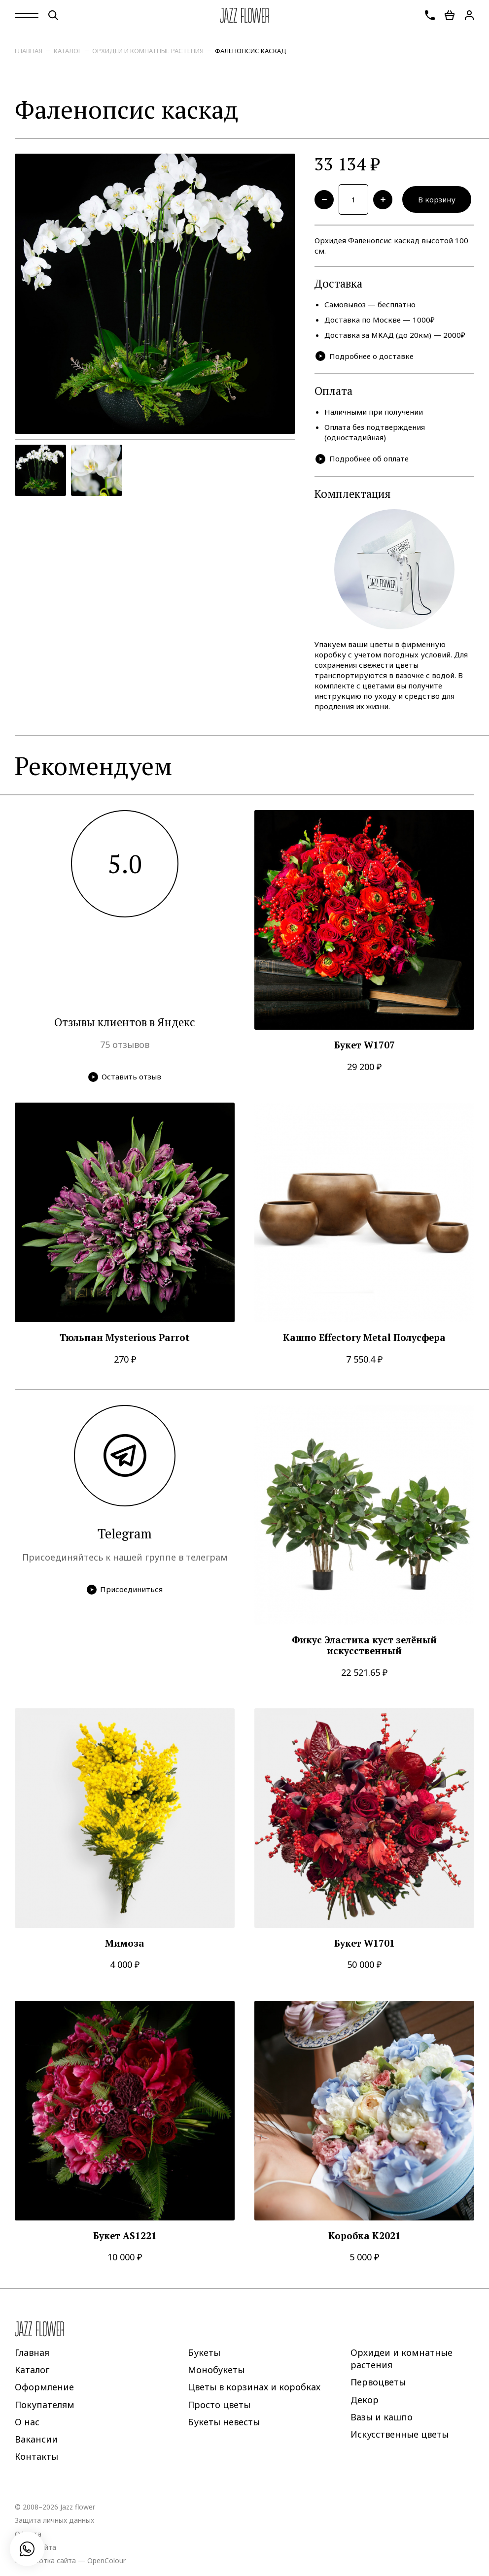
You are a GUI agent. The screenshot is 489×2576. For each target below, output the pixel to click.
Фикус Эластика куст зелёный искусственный (364, 1645)
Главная (28, 50)
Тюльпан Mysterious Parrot (125, 1337)
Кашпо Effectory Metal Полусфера (364, 1337)
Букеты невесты (224, 2422)
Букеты (204, 2352)
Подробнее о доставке (364, 356)
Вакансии (36, 2439)
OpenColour (106, 2560)
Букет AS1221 (125, 2236)
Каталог (67, 50)
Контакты (36, 2457)
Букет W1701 (364, 1943)
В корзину (436, 199)
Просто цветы (219, 2405)
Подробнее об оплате (362, 459)
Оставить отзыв (125, 1077)
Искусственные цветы (399, 2434)
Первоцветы (378, 2382)
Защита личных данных (54, 2520)
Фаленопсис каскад (250, 50)
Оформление (44, 2387)
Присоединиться (125, 1590)
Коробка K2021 (364, 2236)
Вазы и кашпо (381, 2417)
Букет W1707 (364, 1045)
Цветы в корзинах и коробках (254, 2387)
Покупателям (44, 2405)
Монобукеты (216, 2370)
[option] (155, 294)
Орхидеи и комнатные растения (148, 50)
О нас (27, 2422)
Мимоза (124, 1943)
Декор (364, 2400)
